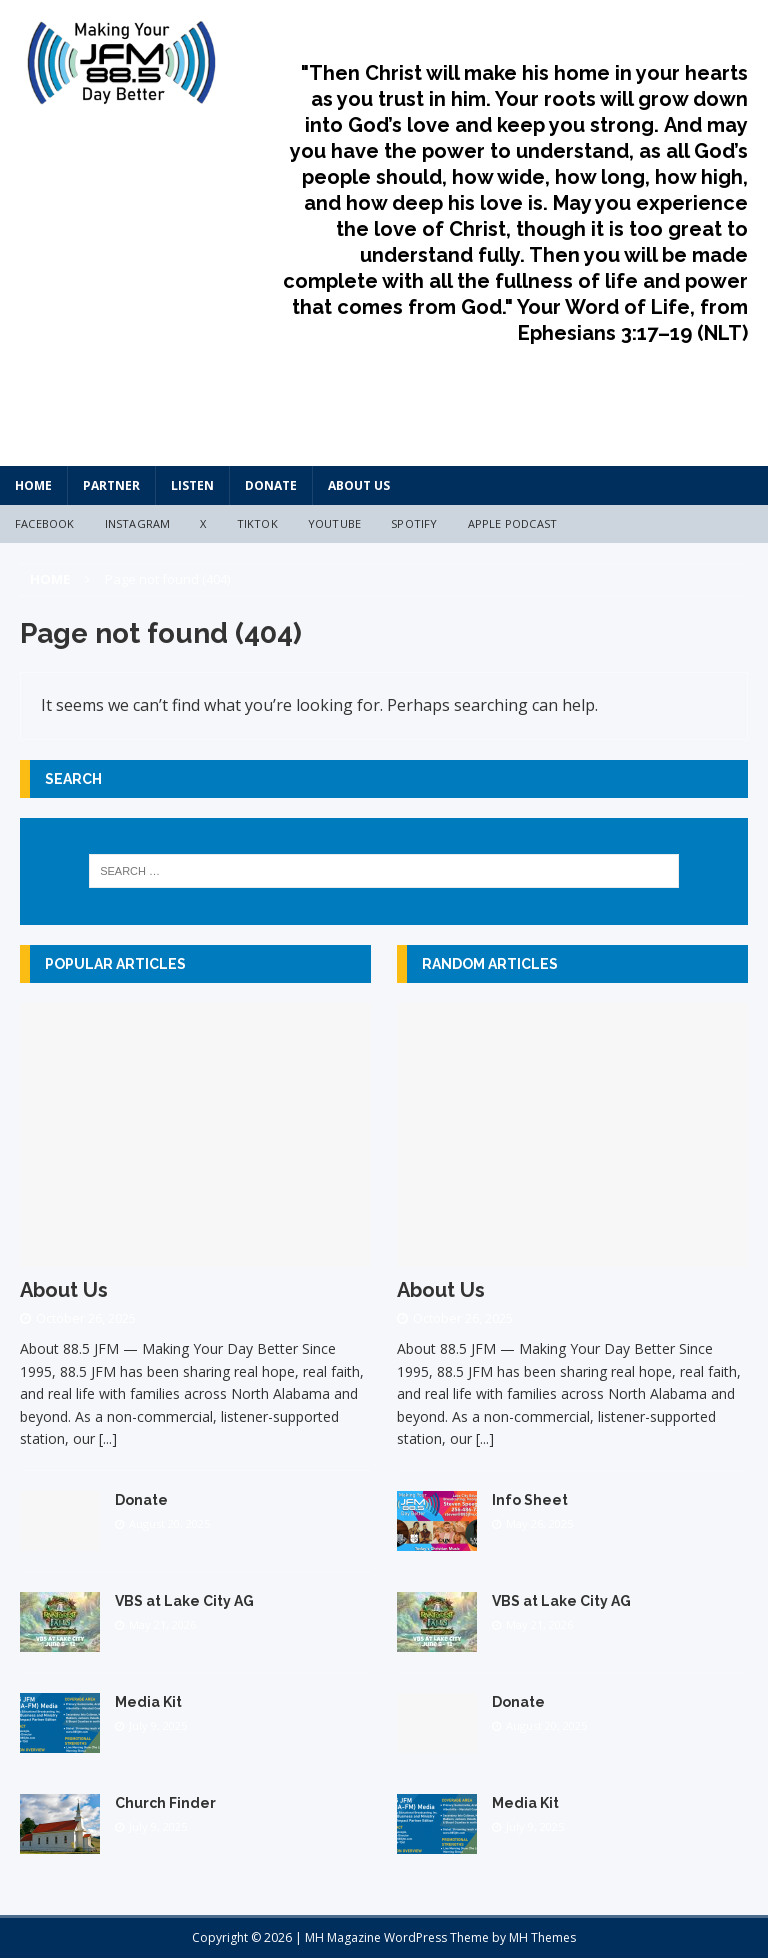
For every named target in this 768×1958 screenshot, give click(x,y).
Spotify (414, 523)
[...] (108, 1438)
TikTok (257, 523)
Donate (271, 485)
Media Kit (148, 1702)
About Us (359, 485)
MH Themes (542, 1937)
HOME (33, 485)
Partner (111, 485)
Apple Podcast (513, 523)
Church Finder (165, 1803)
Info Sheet (530, 1500)
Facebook (45, 523)
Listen (192, 485)
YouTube (334, 523)
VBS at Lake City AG (184, 1601)
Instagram (138, 523)
